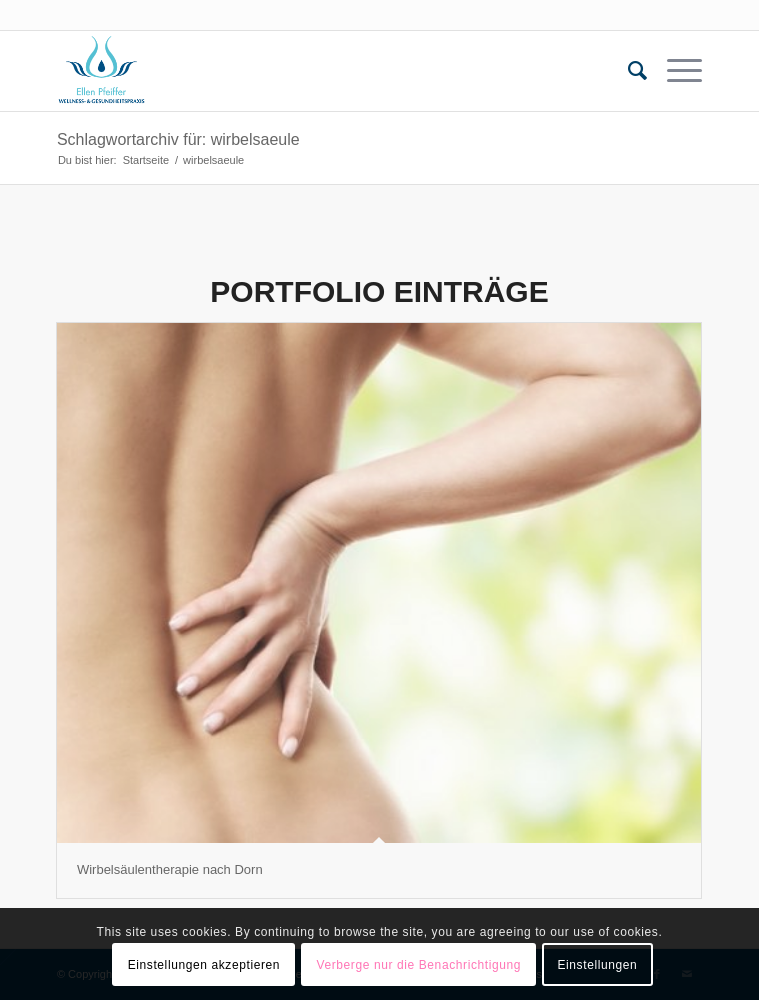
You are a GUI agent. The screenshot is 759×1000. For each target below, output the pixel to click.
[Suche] (627, 71)
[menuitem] (627, 71)
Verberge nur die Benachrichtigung (418, 965)
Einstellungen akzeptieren (204, 965)
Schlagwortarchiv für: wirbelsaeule (178, 139)
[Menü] (674, 71)
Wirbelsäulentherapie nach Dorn (170, 869)
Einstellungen (597, 965)
